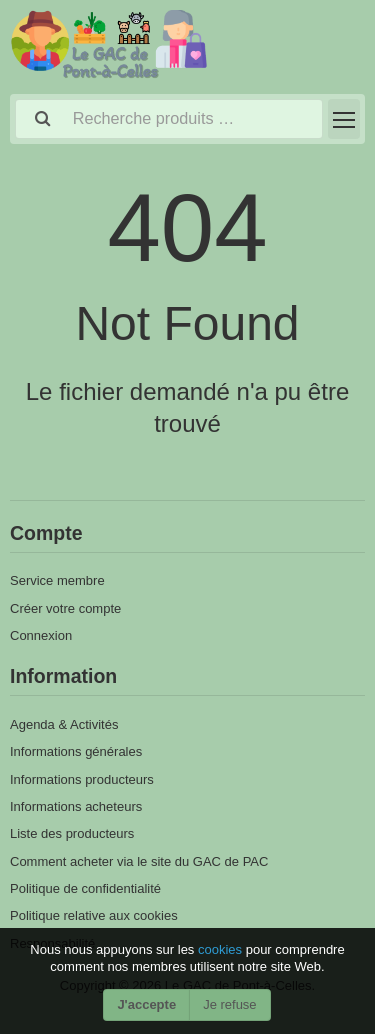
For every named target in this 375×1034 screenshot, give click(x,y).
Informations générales (76, 751)
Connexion (41, 635)
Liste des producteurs (72, 833)
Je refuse (229, 1004)
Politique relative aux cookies (94, 915)
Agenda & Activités (64, 724)
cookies (222, 949)
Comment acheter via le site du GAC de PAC (139, 861)
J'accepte (146, 1004)
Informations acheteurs (76, 806)
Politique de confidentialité (85, 888)
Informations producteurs (82, 779)
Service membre (57, 580)
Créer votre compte (65, 608)
